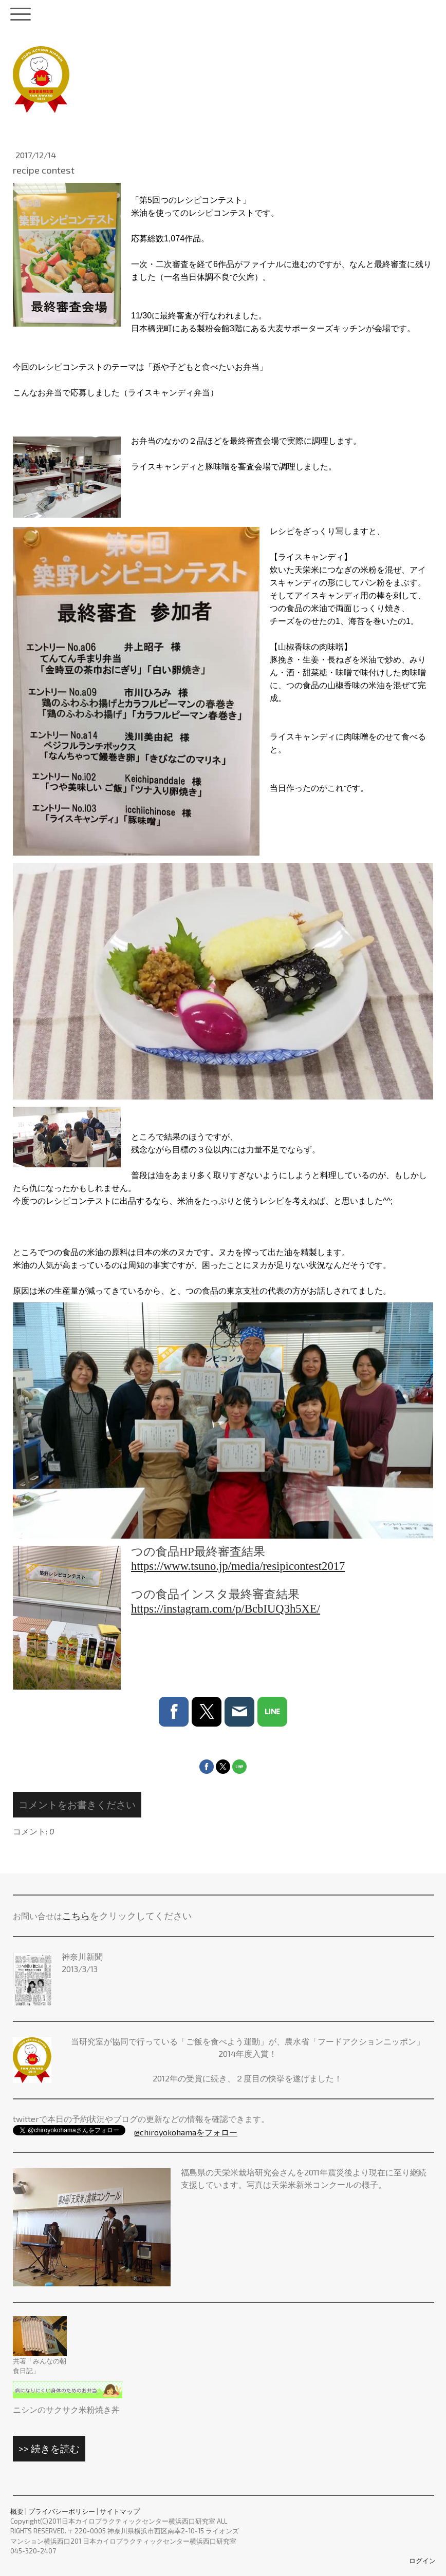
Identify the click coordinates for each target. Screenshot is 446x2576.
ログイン (422, 2560)
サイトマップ (120, 2511)
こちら (76, 1915)
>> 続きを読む (49, 2448)
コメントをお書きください (77, 1804)
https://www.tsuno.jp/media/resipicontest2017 (238, 1566)
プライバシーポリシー (61, 2511)
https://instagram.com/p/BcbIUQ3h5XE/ (225, 1608)
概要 (17, 2511)
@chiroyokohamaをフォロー (185, 2132)
